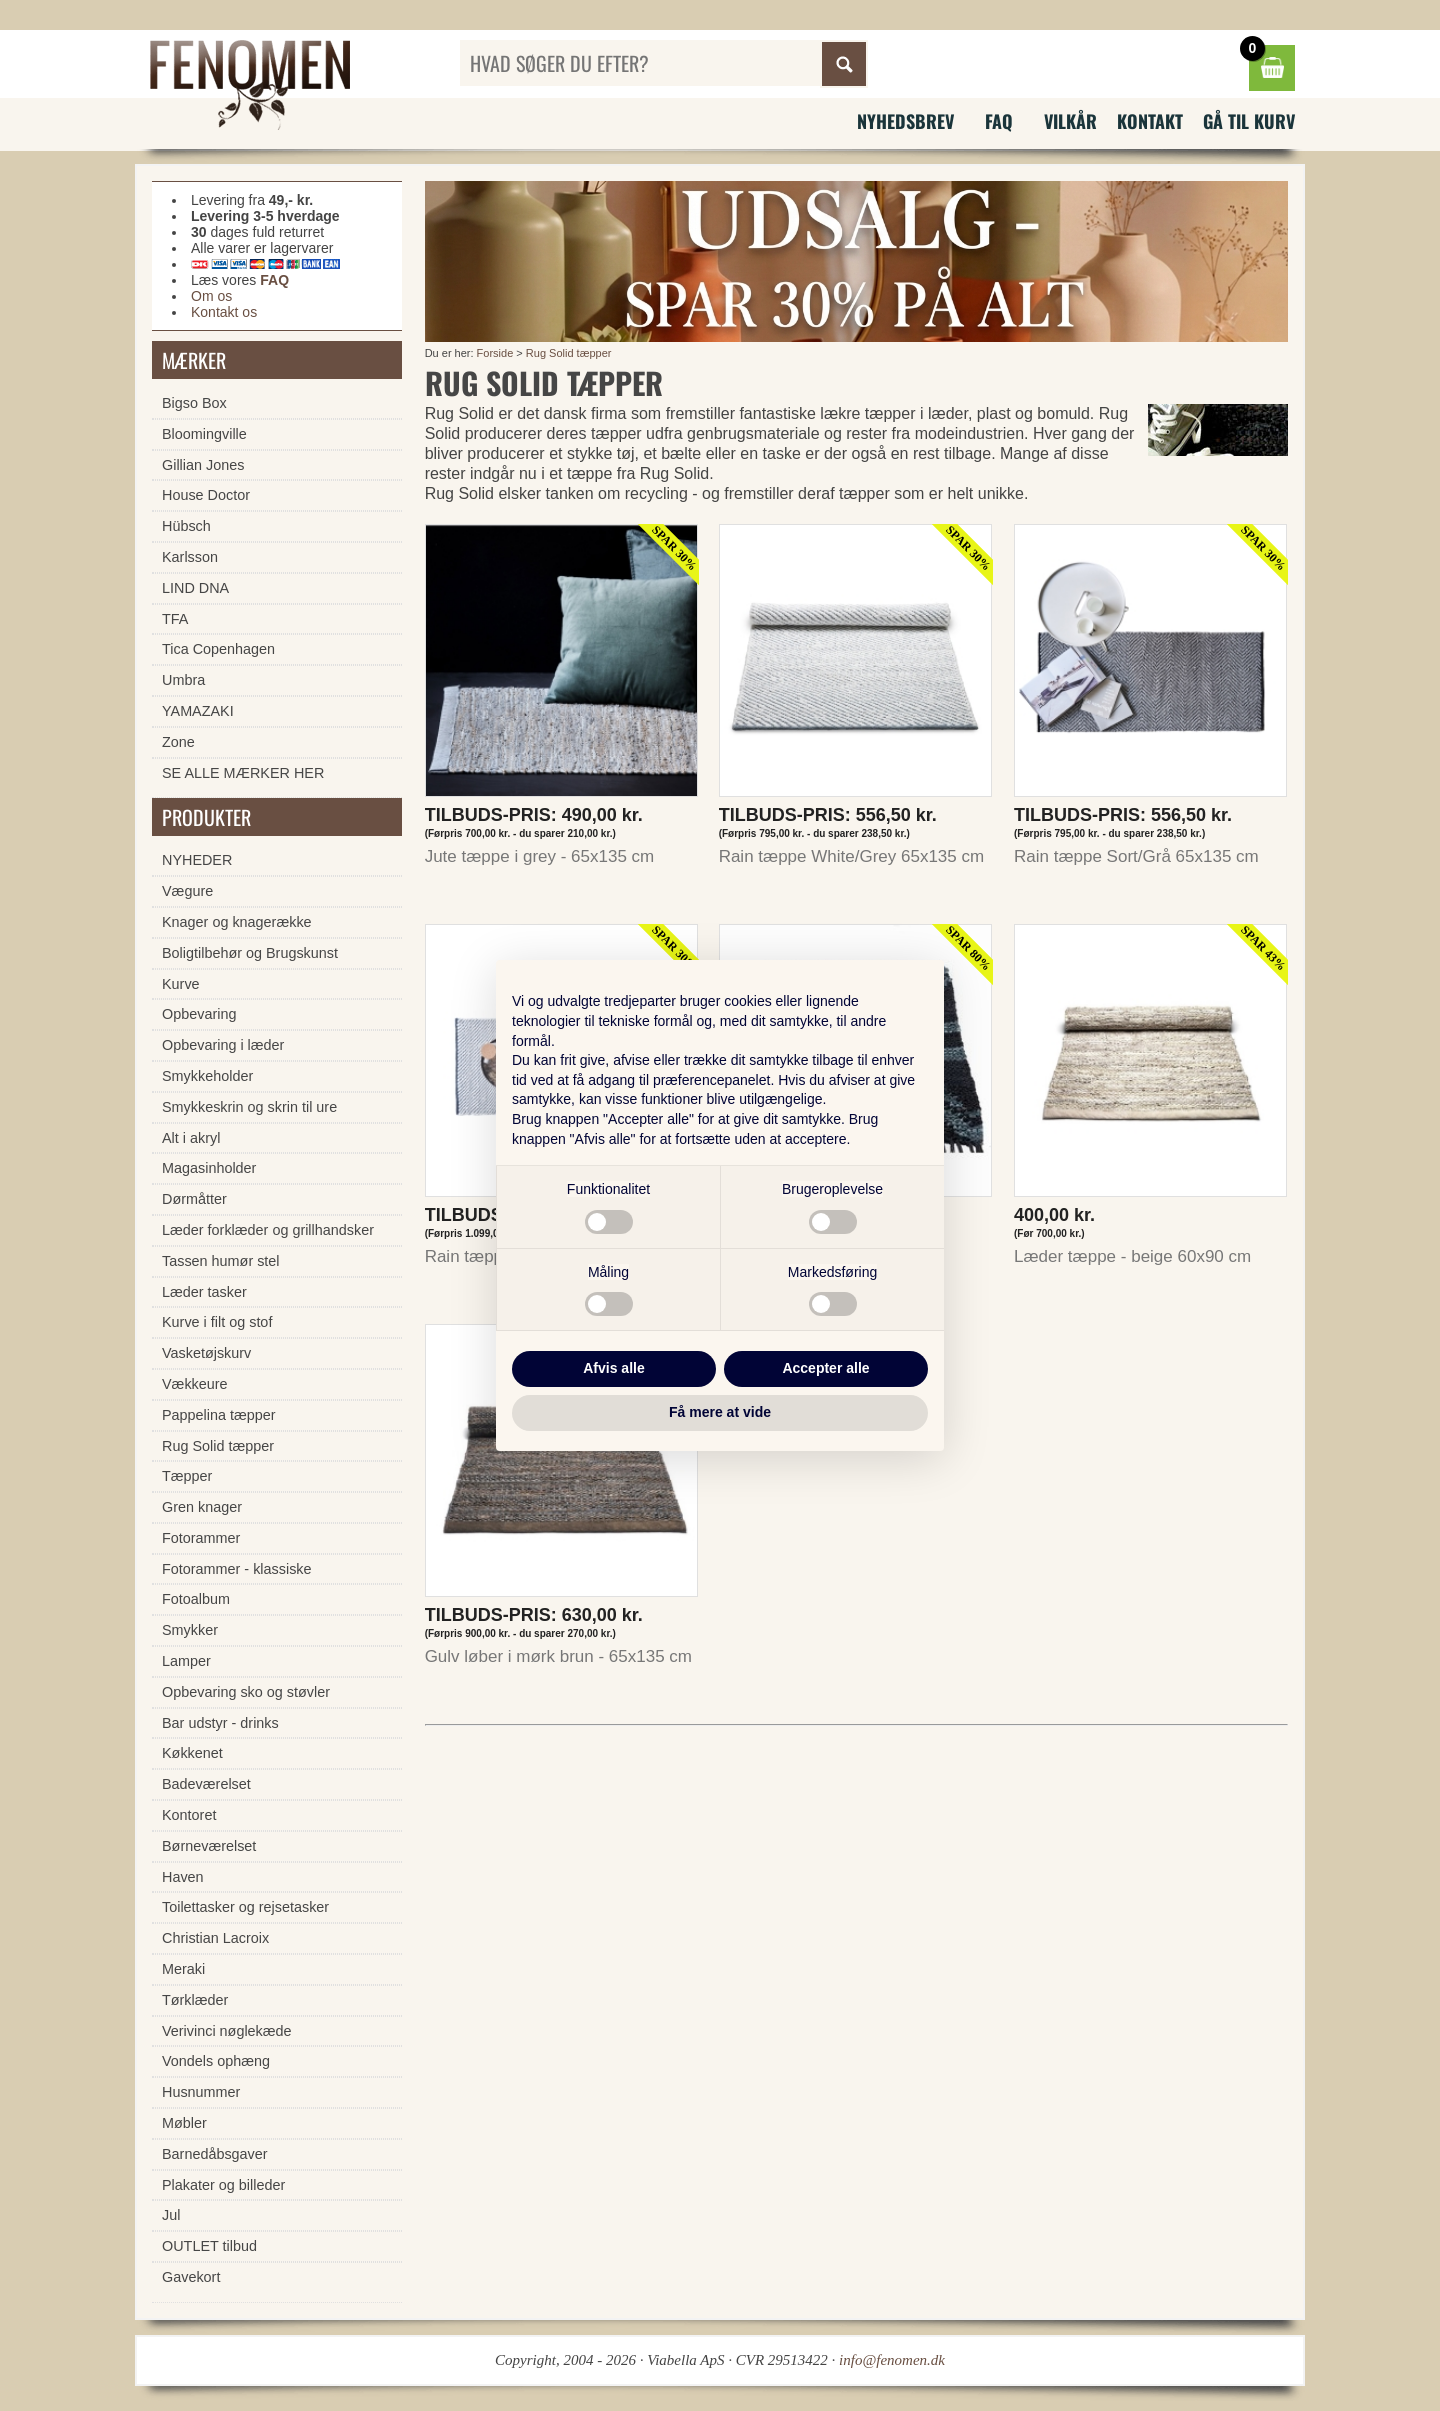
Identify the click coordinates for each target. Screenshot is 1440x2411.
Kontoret (189, 1815)
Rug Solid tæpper (569, 353)
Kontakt (1150, 121)
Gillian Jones (203, 465)
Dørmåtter (194, 1199)
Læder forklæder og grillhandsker (268, 1230)
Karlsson (190, 557)
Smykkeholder (207, 1076)
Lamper (186, 1661)
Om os (211, 296)
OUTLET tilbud (209, 2246)
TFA (175, 619)
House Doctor (206, 495)
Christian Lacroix (215, 1938)
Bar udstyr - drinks (220, 1723)
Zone (178, 742)
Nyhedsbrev (905, 121)
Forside (495, 353)
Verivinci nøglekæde (227, 2031)
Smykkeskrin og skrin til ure (249, 1107)
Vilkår (1070, 121)
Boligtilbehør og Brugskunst (250, 953)
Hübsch (186, 526)
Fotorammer (201, 1538)
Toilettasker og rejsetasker (245, 1907)
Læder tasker (204, 1292)
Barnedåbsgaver (215, 2154)
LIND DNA (195, 588)
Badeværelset (206, 1784)
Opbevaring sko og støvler (246, 1692)
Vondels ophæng (216, 2061)
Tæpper (187, 1476)
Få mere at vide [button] (720, 1412)
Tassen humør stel (221, 1261)
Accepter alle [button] (825, 1368)
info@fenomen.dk (892, 2360)
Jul (171, 2215)
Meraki (183, 1969)
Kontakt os (224, 312)
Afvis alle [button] (613, 1368)
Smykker (190, 1630)
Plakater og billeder (223, 2185)
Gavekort (191, 2277)
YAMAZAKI (198, 711)
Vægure (187, 891)
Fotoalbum (196, 1599)
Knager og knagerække (237, 922)
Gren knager (202, 1507)
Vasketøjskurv (206, 1353)
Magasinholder (209, 1168)
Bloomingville (204, 434)
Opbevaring (199, 1014)
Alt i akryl (191, 1138)
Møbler (184, 2123)
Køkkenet (192, 1753)
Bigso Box (194, 403)
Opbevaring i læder (223, 1045)
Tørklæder (195, 2000)
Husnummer (201, 2092)
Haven (183, 1877)
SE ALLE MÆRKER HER (243, 773)
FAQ (999, 121)
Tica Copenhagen (218, 649)
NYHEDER (197, 860)
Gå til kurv (1249, 121)
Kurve (181, 984)
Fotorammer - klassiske (237, 1569)
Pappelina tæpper (219, 1415)
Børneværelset (209, 1846)
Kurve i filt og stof (217, 1322)
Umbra (183, 680)
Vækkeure (195, 1384)
